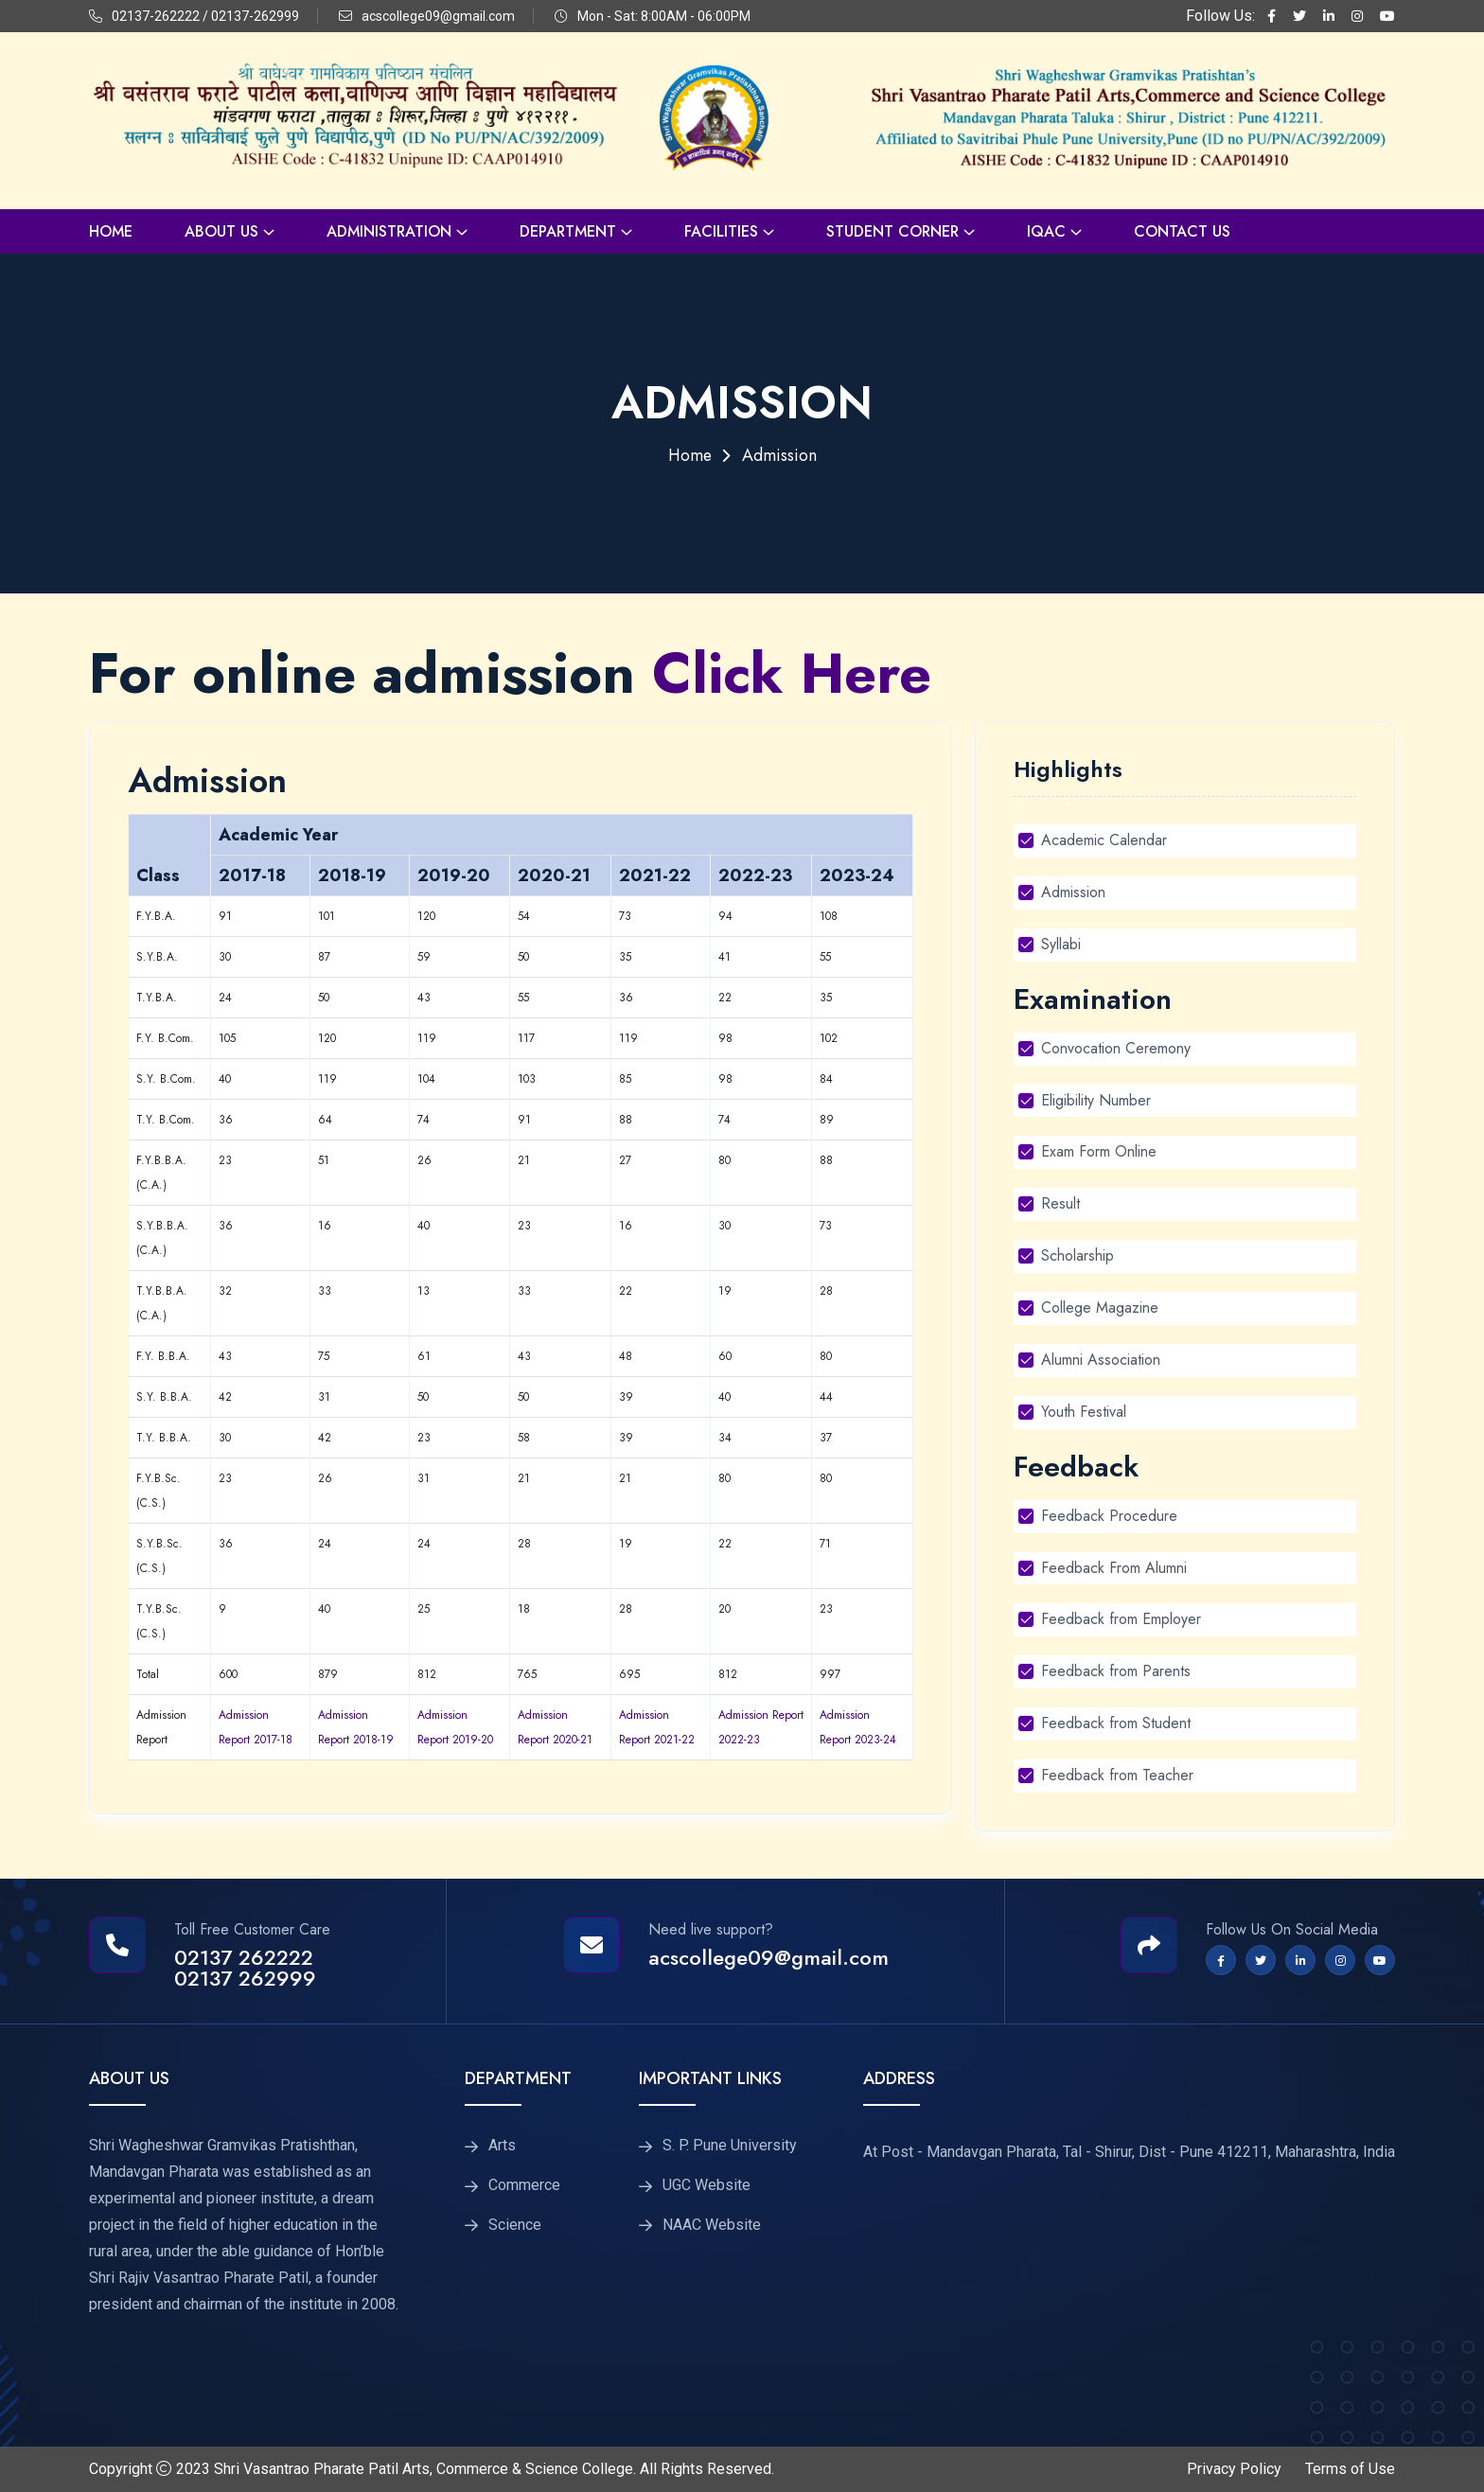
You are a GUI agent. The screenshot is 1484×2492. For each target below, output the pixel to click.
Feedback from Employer (1121, 1619)
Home (110, 231)
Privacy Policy (1234, 2469)
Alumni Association (1100, 1359)
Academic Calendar (1104, 840)
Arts (502, 2145)
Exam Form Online (1099, 1151)
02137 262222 (243, 1957)
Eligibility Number (1096, 1100)
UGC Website (706, 2185)
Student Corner (892, 231)
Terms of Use (1350, 2469)
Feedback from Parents (1116, 1671)
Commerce (524, 2185)
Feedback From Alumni (1114, 1568)
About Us (221, 231)
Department (568, 231)
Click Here (792, 673)
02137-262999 (255, 16)
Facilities (721, 231)
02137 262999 (245, 1978)
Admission (1073, 892)
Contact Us (1182, 231)
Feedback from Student (1116, 1723)
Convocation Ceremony (1116, 1048)
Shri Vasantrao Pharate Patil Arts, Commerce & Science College (423, 2469)
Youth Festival (1083, 1412)
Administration (389, 231)
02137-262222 (156, 16)
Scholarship (1077, 1255)
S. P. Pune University (729, 2145)
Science (514, 2225)
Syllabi (1061, 944)
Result (1060, 1203)
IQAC (1046, 231)
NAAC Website (711, 2225)
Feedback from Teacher (1117, 1775)
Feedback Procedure (1109, 1516)
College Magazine (1099, 1307)
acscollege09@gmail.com (438, 16)
